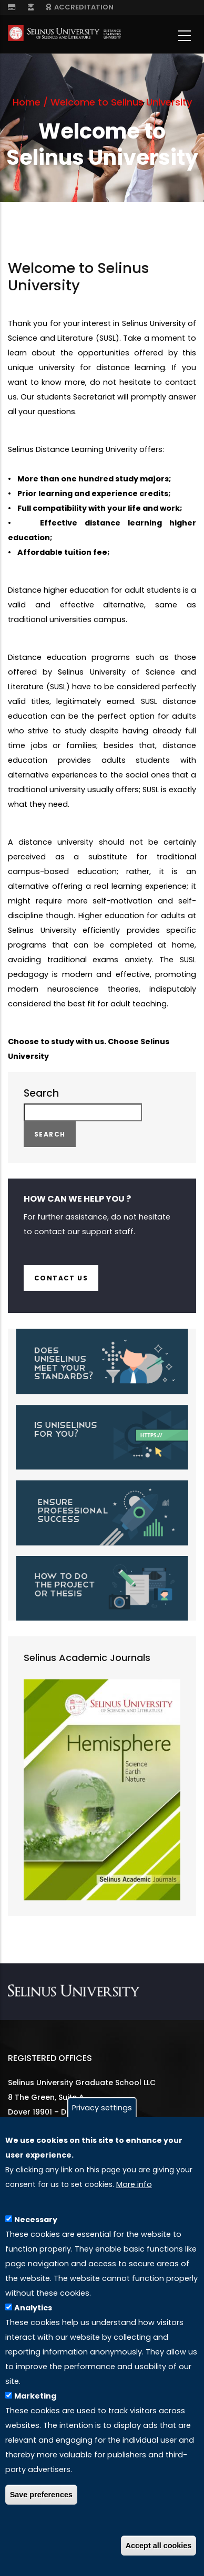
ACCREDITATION (80, 7)
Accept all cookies (159, 2545)
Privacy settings (102, 2107)
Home (26, 102)
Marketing (35, 2396)
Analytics (33, 2307)
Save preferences (41, 2494)
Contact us (61, 1278)
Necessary (35, 2219)
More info (134, 2184)
